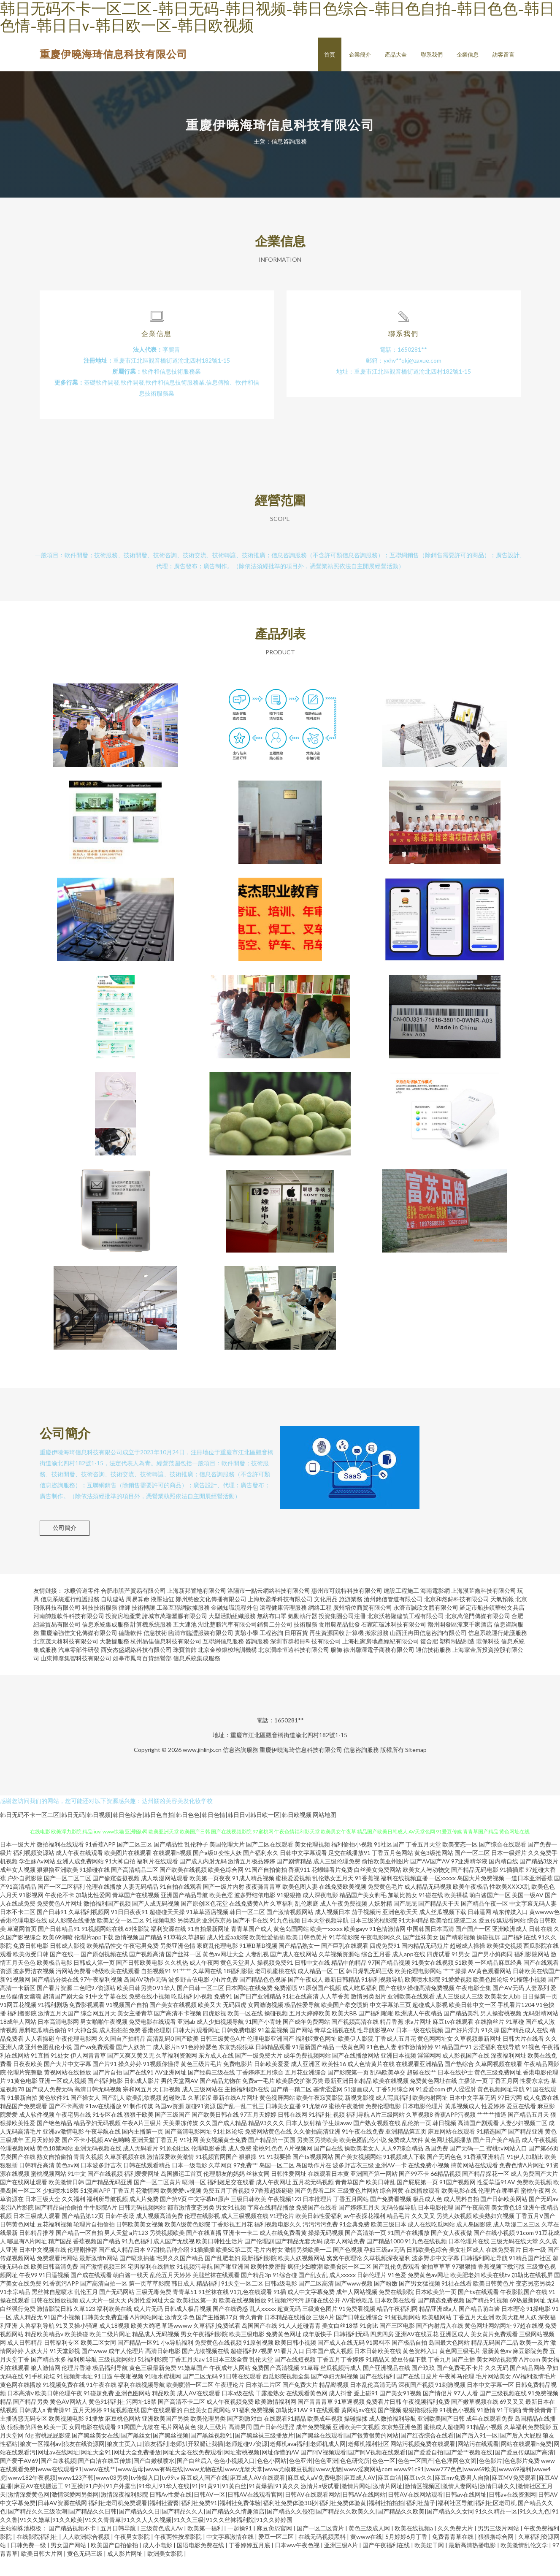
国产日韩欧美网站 (504, 2217)
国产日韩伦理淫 (274, 2445)
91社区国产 (389, 1862)
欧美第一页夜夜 (210, 1896)
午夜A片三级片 (142, 2141)
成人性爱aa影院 (227, 1955)
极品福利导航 (110, 2385)
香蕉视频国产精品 (96, 2259)
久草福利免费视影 (527, 2445)
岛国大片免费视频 (480, 1896)
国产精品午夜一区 (484, 1921)
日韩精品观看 (273, 2065)
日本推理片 (317, 2217)
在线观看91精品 (285, 2436)
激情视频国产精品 (138, 1955)
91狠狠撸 (289, 1913)
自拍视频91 (156, 1989)
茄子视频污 (366, 1929)
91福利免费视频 (253, 2428)
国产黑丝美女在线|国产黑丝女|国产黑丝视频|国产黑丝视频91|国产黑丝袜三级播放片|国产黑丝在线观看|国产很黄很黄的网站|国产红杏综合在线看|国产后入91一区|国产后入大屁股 (306, 2453)
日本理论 (513, 2326)
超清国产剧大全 (63, 2014)
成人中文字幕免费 (311, 2309)
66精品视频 (445, 2191)
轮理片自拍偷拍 (94, 2242)
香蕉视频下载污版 (501, 2284)
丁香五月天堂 (423, 1862)
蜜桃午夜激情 (346, 2124)
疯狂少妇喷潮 (305, 2284)
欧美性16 (334, 2081)
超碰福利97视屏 (251, 2369)
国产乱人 (113, 2115)
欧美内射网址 (430, 2115)
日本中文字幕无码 (472, 2115)
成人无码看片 (140, 2166)
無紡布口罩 (272, 1634)
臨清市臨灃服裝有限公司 (200, 1650)
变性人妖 (230, 1870)
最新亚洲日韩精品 (348, 2098)
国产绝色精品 (54, 2141)
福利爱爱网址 (142, 2191)
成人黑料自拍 (461, 2217)
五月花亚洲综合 (305, 2090)
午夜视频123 (284, 2217)
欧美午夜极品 (470, 1904)
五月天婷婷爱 (42, 2157)
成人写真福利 (393, 2115)
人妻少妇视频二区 (523, 2141)
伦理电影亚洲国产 (270, 2056)
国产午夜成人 (305, 1997)
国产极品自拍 (409, 2360)
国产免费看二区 (315, 2208)
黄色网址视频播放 (448, 2157)
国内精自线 (503, 1879)
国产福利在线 (519, 1955)
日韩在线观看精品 (146, 2183)
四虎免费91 (385, 1963)
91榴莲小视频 (528, 1997)
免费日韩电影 (31, 1963)
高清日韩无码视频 (98, 2107)
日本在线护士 (455, 2090)
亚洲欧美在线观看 (411, 2014)
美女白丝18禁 (340, 2343)
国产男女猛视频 (419, 2301)
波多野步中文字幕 (435, 2276)
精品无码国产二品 (494, 2360)
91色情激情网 (387, 1946)
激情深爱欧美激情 (170, 2174)
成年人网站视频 (356, 2309)
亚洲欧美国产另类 (165, 2436)
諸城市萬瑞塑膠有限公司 (174, 1634)
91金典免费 (354, 2242)
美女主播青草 (135, 2031)
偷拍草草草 (436, 2284)
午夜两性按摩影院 (178, 2554)
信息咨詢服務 (240, 1767)
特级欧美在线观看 (116, 1989)
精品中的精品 (349, 1980)
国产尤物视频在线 (205, 2369)
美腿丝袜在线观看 (216, 2293)
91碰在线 (431, 1913)
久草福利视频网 (89, 1929)
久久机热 (176, 1980)
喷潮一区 (194, 2200)
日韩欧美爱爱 (271, 2081)
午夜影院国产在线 (523, 2309)
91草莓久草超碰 (184, 1955)
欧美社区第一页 (197, 2318)
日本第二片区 (263, 2402)
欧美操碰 (76, 2352)
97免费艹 (245, 2183)
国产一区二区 (472, 1870)
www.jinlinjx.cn (202, 1767)
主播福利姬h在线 (247, 2107)
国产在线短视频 (295, 2377)
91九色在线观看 (251, 2309)
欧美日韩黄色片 (493, 2301)
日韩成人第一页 (94, 1980)
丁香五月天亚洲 (473, 2335)
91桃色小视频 (457, 2428)
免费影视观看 (87, 2022)
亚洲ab (186, 2039)
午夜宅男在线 (73, 2132)
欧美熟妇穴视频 (493, 2233)
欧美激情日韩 (66, 2200)
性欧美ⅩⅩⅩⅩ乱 (510, 1904)
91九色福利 (137, 2259)
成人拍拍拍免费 (120, 2048)
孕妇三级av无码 (384, 2267)
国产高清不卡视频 (177, 2031)
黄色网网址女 (435, 2056)
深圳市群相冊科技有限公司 (305, 1659)
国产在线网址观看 (23, 2200)
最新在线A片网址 (235, 2115)
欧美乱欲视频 (144, 2115)
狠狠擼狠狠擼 (420, 2428)
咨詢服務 (257, 1659)
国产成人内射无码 (203, 1879)
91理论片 (282, 2233)
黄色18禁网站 (55, 2166)
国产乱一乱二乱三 (240, 2124)
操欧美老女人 (362, 2166)
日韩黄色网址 (17, 2242)
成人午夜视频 (539, 2157)
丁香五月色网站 (392, 1870)
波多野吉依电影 (189, 1997)
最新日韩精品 (342, 1997)
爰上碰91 (366, 2411)
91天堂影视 (65, 2369)
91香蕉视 (367, 1896)
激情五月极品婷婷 (251, 1879)
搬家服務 (377, 1650)
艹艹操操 (455, 1989)
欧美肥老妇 (465, 2293)
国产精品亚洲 (526, 2149)
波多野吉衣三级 (353, 2183)
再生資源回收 (327, 1650)
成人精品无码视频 (428, 1904)
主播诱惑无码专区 (23, 2436)
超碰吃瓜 (175, 2115)
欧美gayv (356, 1946)
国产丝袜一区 (183, 1972)
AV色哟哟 (117, 2157)
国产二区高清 (316, 2301)
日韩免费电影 (239, 2048)
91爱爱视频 (456, 1997)
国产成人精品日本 (122, 2267)
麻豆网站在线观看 (451, 2149)
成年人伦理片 (126, 2369)
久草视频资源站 (339, 1972)
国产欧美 (187, 2056)
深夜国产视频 (416, 2402)
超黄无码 (289, 2326)
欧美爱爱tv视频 (180, 2208)
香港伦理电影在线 (23, 1938)
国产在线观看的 (161, 2428)
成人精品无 (28, 2335)
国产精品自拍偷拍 (58, 2225)
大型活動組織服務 (232, 1634)
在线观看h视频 (172, 1870)
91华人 (166, 2005)
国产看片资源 (54, 2005)
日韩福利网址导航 (484, 2276)
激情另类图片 (368, 2014)
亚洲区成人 (454, 2352)
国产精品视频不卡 (73, 2546)
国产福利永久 (261, 1870)
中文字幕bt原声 (209, 2217)
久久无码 (497, 2385)
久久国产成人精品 (223, 2141)
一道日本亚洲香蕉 (529, 1896)
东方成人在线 (216, 2073)
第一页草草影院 (149, 2301)
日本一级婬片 (509, 1870)
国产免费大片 (300, 2402)
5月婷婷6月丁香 (407, 2554)
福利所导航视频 (107, 2217)
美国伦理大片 (227, 1862)
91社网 (189, 2157)
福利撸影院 (22, 2031)
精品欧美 (164, 2411)
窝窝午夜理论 (344, 2276)
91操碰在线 (94, 1887)
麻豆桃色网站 (123, 2436)
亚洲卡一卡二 (240, 2250)
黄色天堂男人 (238, 1980)
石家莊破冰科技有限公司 (393, 1642)
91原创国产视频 (320, 2005)
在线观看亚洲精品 (419, 2081)
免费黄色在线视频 (218, 2360)
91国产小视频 (62, 2335)
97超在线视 (528, 2343)
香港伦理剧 (156, 2048)
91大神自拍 (120, 1879)
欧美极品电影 (54, 1980)
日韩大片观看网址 (196, 2048)
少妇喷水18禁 (61, 2208)
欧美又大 (210, 2022)
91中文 (77, 2191)
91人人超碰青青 (300, 2343)
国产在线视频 (105, 2191)
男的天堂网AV (179, 2098)
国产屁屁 (405, 1921)
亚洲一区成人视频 (62, 2098)
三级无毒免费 (153, 2309)
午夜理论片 (229, 2402)
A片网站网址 (147, 2335)
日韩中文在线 (312, 1980)
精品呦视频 (334, 2402)
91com (525, 2250)
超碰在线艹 (421, 2090)
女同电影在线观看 (92, 2445)
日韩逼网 (479, 1929)
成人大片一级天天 (103, 2318)
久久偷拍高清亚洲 (317, 2149)
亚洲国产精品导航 (184, 1913)
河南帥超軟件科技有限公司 (68, 1634)
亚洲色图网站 (133, 2411)
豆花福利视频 (54, 2242)
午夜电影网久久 (381, 1955)
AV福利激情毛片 (534, 2394)
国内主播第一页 (142, 2149)
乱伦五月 (86, 2309)
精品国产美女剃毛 (363, 1913)
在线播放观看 (422, 2208)
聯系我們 (432, 54)
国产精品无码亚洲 (109, 2200)
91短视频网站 (402, 2335)
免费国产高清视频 (275, 2385)
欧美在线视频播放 (242, 2318)
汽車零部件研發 (79, 1667)
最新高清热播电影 (473, 2563)
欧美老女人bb (502, 2014)
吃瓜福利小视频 (192, 2014)
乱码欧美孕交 (388, 2090)
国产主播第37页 (217, 2335)
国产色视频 (348, 2267)
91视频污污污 (286, 2318)
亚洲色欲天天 (400, 1929)
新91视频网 (15, 1997)
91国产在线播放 (408, 2250)
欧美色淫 (221, 1913)
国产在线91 (138, 2090)
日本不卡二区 (17, 1929)
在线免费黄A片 (249, 1921)
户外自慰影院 (25, 1896)
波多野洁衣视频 (33, 1989)
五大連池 (185, 1642)
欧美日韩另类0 (136, 2005)
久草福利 (282, 1921)
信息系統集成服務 (105, 1642)
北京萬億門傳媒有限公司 (477, 1634)
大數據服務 (114, 1659)
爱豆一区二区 (276, 2554)
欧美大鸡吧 (145, 2343)
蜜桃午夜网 (535, 2208)
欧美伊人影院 (355, 2056)
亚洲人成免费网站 (80, 1879)
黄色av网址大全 (223, 1972)
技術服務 (305, 1642)
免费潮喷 (286, 2005)
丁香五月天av (187, 2377)
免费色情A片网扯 (522, 2183)
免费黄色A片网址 (59, 1921)
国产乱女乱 (313, 2293)
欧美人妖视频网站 (301, 2276)
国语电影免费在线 (201, 2563)
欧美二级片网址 (110, 2352)
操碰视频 (276, 2031)
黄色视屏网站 (277, 2115)
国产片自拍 (107, 2090)
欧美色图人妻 (300, 1904)
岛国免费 (436, 2166)
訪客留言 (503, 54)
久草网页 (220, 2183)
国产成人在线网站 (293, 1972)
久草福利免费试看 (217, 2343)
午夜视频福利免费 (426, 2419)
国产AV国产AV (430, 1879)
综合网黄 (391, 2208)
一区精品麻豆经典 (498, 1980)
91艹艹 (182, 1989)
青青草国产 (350, 2200)
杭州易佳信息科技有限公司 (165, 1659)
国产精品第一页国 (271, 2157)
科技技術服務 (99, 1625)
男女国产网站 (69, 2563)
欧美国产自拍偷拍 (115, 2563)
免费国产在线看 (316, 2225)
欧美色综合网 (225, 1887)
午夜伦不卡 (59, 1913)
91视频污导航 (194, 2284)
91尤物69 (314, 2124)
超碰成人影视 (430, 2022)
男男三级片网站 (499, 2546)
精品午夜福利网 (397, 2326)
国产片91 (104, 2081)
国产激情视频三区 (103, 2284)
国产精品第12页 (83, 2233)
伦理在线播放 (104, 1904)
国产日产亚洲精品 (257, 2014)
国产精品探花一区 (485, 2191)
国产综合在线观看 (502, 1862)
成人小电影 (158, 2563)
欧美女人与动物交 (426, 1887)
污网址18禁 (141, 2419)
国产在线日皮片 (417, 2394)
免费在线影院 (396, 2309)
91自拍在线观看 (181, 1904)
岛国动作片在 (313, 2183)
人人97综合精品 (402, 2166)
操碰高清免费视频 (430, 2005)
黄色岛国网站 (291, 1946)
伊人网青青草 (88, 2073)
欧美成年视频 (325, 2436)
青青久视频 (88, 2174)
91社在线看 (456, 2301)
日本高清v (20, 2411)
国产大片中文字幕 (67, 2081)
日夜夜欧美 (28, 2081)
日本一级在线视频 (419, 2048)
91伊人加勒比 (525, 2174)
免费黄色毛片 (385, 1904)
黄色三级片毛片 (201, 2081)
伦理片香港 (76, 2385)
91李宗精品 (15, 2309)
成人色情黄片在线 (371, 2081)
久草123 (84, 2326)
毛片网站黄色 (178, 2445)
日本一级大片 (17, 1862)
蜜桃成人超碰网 (444, 2445)
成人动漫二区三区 (516, 2242)
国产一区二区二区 (67, 1896)
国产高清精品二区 (134, 1887)
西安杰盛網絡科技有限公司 (136, 1667)
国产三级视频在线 (503, 2411)
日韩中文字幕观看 (303, 1870)
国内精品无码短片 (425, 1963)
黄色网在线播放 (20, 2402)
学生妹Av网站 (37, 1879)
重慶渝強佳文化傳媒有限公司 (79, 1650)
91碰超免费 (99, 2411)
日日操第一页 (539, 2014)
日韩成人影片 (142, 2098)
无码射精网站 (540, 2031)
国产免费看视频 (390, 2217)
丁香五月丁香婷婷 (340, 2377)
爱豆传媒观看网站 (502, 1938)
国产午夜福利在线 (387, 2563)
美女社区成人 (466, 2267)
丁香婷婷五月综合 (260, 2090)
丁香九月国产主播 (451, 2377)
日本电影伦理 (435, 2225)
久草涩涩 (199, 2115)
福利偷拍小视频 (352, 1862)
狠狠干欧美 (139, 2132)
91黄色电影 (22, 2098)
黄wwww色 (544, 1929)
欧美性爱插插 (267, 1955)
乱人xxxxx (262, 2326)
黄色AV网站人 (68, 2419)
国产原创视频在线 (104, 1972)
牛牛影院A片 (100, 2225)
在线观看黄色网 (306, 2411)
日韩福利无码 (351, 2352)
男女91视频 (231, 2225)
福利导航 (358, 2132)
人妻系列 (537, 2005)
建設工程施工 (401, 1608)
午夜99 (28, 2293)
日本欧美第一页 (436, 2309)
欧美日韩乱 (380, 2200)
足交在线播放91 (349, 1870)
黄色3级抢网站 (433, 1870)
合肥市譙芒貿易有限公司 (133, 1608)
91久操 (490, 2048)
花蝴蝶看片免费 (332, 1887)
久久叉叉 (423, 2233)
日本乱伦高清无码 (373, 2402)
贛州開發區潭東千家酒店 (459, 1642)
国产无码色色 (444, 2174)
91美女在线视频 (432, 1980)
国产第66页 (543, 2166)
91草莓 (309, 2385)
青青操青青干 (540, 2428)
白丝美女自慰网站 (207, 2428)
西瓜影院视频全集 (286, 2394)
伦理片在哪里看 (498, 2208)
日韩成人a (32, 2428)
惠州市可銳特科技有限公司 (346, 1608)
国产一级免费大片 (258, 2073)
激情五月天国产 (58, 2031)
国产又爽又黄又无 (130, 2073)
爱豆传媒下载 (409, 2377)
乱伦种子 (196, 1862)
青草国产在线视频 (136, 1913)
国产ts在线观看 (478, 2309)
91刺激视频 (450, 2402)
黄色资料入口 (420, 2369)
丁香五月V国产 (535, 2233)
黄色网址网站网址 (488, 2343)
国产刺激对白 (244, 2436)
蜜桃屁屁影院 (52, 2453)
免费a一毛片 (258, 2098)
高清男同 (240, 2445)
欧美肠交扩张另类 (299, 2098)
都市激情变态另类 (190, 2225)
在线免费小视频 (428, 2183)
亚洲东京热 (217, 1938)
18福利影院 (238, 1989)
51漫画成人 (359, 2107)
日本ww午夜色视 (298, 2563)
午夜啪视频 (128, 2394)
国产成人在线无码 (341, 2360)
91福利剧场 (53, 2022)
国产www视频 (354, 2301)
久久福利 (73, 2217)
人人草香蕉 (334, 2014)
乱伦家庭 (307, 1921)
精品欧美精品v (44, 2352)
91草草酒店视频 (207, 1929)
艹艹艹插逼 (491, 2132)
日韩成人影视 (67, 1963)
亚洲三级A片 (341, 2563)
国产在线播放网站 (355, 2073)
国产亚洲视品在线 (386, 2385)
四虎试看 (438, 1972)
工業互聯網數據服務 (183, 1625)
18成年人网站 (18, 2039)
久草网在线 (207, 1989)
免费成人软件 (405, 2157)
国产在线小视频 (494, 2250)
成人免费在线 (541, 2115)
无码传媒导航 (399, 2225)
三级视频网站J (117, 2377)
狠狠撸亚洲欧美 (57, 1887)
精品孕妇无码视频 (97, 2141)
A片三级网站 (388, 2132)
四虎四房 (382, 2352)
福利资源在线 (168, 1946)
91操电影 (538, 2326)
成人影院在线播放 (72, 1938)
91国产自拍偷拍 (266, 1887)
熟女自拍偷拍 (54, 2174)
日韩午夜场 (120, 2233)
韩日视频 (444, 2141)
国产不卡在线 (250, 1938)
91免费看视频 (357, 2326)
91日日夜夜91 (129, 1929)
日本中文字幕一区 (490, 2402)
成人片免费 (144, 2217)
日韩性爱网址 (288, 2191)
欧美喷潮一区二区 (190, 2402)
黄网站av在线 (358, 2428)
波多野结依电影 (255, 1913)
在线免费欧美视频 (342, 1904)
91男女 (461, 1972)
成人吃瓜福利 (360, 2005)
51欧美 (464, 1980)
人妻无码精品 (140, 1904)
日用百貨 (296, 1650)
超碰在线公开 (323, 2318)
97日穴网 (510, 2115)
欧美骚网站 (437, 2335)
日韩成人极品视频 (187, 2326)
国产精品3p (256, 2293)
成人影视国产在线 (466, 2073)
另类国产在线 (17, 2174)
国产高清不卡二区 (181, 2419)
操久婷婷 (130, 2081)
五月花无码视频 (313, 2200)
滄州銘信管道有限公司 (393, 1617)
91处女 (60, 2073)
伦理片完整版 (25, 2090)
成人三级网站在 (202, 2107)
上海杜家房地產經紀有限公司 (380, 1659)
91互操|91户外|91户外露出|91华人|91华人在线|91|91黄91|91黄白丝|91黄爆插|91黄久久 (182, 2504)
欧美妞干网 (429, 2563)
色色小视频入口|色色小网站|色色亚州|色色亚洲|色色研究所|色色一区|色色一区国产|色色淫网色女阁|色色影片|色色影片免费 (377, 2478)
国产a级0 (205, 1870)
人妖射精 (380, 1921)
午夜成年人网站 (230, 2385)
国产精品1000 (384, 2259)
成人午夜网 (204, 1980)
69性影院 (137, 1946)
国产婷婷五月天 (359, 2225)
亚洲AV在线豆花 (416, 2352)
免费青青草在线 (453, 2554)
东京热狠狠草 (236, 2065)
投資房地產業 (123, 1634)
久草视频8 (419, 2132)
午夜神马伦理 (456, 2394)
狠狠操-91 (252, 2174)
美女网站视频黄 (497, 2377)
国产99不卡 (414, 2191)
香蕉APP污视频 (455, 2132)
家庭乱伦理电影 (217, 1963)
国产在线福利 (377, 2394)
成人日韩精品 (25, 2360)
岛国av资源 (169, 2124)
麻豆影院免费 (530, 2369)
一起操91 (240, 2546)
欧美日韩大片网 (42, 2571)
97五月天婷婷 (258, 2132)
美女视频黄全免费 (223, 2157)
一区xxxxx (442, 1896)
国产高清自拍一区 (103, 2301)
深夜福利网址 (508, 2073)
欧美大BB (344, 2031)
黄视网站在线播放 (67, 2090)
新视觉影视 (359, 2115)
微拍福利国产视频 (107, 1921)
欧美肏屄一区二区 (347, 2284)
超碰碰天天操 (167, 1929)
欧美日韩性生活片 (219, 2259)
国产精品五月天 (528, 2132)
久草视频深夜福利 (387, 2276)
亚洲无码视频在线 (98, 2166)
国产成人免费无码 (49, 2107)
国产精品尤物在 (220, 2098)
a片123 (138, 2250)
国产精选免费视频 (441, 2318)
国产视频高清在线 (355, 2039)
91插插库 (512, 1887)
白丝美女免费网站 (377, 1887)
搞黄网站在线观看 (474, 2183)
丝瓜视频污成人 (341, 2385)
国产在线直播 (204, 2250)
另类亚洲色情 (177, 1963)
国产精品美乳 (461, 2031)
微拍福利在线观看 (60, 1862)
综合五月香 (376, 1972)
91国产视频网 (457, 2200)
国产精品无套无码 (298, 2259)
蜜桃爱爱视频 (293, 1896)
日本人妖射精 (303, 2141)
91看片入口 (289, 2369)
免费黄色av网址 (428, 2293)
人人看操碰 (39, 2056)
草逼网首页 (22, 1946)
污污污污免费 (320, 2242)
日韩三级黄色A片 (223, 2056)
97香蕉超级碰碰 (272, 2208)
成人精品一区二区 (321, 1989)
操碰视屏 (488, 1955)
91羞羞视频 (273, 2048)
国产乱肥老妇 (222, 2276)
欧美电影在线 (459, 2208)
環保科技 (488, 1659)
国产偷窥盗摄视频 (116, 1896)
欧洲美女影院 (165, 2571)
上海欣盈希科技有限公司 (280, 1617)
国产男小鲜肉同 (492, 1972)
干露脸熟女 (270, 2411)
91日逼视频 (54, 2293)
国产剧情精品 (294, 1879)
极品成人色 (427, 2217)
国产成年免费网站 (306, 2039)
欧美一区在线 (245, 2031)
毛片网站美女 (493, 2394)
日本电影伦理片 (423, 2124)
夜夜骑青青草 (263, 1904)
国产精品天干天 (439, 1921)
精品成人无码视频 (155, 2352)
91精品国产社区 (530, 2276)
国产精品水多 (48, 2377)
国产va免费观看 (94, 2065)
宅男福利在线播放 (151, 2284)
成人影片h (166, 2065)
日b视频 (170, 2107)
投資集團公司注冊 (342, 1634)
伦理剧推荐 (82, 2267)
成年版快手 (317, 2352)
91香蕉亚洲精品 (484, 2174)
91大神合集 (83, 2048)
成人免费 (240, 2166)
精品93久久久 (266, 2141)
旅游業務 (351, 1617)
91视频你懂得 (161, 2081)
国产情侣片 (437, 2411)
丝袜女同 (258, 2191)
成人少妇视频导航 (220, 2039)
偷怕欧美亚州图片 (385, 1879)
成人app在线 (408, 1972)
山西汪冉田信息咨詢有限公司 (428, 1650)
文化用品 (326, 1617)
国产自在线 (328, 2166)
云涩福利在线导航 (496, 2065)
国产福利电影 (105, 2098)
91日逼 (103, 2394)
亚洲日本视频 (398, 2073)
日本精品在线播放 (287, 2335)
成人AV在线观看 (198, 2411)
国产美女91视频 (400, 2411)
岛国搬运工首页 (181, 2191)
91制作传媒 (138, 2124)
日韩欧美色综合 (427, 2267)
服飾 (336, 1667)
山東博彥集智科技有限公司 (76, 1676)
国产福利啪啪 (376, 2031)
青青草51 (185, 2309)
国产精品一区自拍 (79, 2250)
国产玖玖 (423, 2385)
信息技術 (155, 1650)
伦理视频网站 (17, 2166)
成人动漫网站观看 (164, 1896)
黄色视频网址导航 (501, 2107)
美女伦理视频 (312, 1862)
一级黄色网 (350, 2065)
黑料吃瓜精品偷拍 (42, 2048)
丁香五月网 (504, 2098)
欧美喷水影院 (422, 1997)
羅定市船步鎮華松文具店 (492, 1625)
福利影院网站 (531, 1972)
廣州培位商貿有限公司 (362, 1625)
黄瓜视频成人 (462, 2124)
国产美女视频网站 (358, 2174)
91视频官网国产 (216, 2174)
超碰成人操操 (467, 1963)
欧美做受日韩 (31, 1972)
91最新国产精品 (313, 2065)
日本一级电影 (189, 2183)
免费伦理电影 (383, 2124)
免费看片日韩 (383, 2419)
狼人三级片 (212, 2445)
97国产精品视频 (389, 1980)
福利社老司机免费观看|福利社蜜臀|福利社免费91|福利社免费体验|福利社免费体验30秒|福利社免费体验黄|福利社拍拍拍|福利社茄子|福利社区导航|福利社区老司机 (302, 2520)
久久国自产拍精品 (122, 2056)
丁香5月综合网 (395, 2107)
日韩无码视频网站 (142, 2225)
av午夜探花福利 (364, 2233)
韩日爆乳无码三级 (369, 1989)
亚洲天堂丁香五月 (155, 2157)
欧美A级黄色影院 (187, 2242)
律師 (124, 1625)
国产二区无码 (200, 2394)
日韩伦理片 (372, 2293)
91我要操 (279, 2174)
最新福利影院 (259, 2276)
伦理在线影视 (202, 2233)
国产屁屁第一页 (417, 2200)
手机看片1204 (516, 2022)
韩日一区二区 (247, 1929)
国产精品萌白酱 (479, 2326)
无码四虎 (234, 2022)
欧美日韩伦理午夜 (58, 2411)
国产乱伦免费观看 (396, 2284)
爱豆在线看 (521, 2124)
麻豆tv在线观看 (453, 2039)
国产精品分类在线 (55, 1997)
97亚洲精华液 (469, 1879)
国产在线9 (392, 2005)
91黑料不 (378, 2360)
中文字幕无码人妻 (533, 1921)
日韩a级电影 (281, 2301)
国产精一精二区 (291, 2107)
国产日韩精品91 (59, 1946)
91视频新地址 (75, 2394)
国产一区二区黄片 (157, 2200)
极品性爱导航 (302, 2022)
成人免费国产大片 (534, 2191)
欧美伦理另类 (208, 2436)
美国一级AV (528, 1913)
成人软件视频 (36, 2132)
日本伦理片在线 (469, 2259)
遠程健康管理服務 (283, 1625)
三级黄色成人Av (162, 2546)
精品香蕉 (391, 2039)
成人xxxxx (342, 2293)
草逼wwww (177, 2343)
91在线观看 (324, 2428)
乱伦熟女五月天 (333, 1896)
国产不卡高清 (66, 2124)
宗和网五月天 (140, 2107)
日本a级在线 (238, 2411)
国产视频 (389, 2428)
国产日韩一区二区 (200, 2005)
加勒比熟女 (402, 1913)
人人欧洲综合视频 (86, 2554)
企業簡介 (360, 54)
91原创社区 (175, 2166)
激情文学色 (180, 2335)
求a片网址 (418, 2039)
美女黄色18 (506, 2225)
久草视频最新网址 (477, 2056)
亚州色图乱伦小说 (48, 2065)
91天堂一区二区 (242, 2301)
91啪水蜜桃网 (163, 2394)
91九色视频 (285, 1938)
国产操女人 (85, 2115)
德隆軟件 (130, 1650)
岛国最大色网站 (449, 2360)
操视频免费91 (275, 1980)
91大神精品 (413, 1938)
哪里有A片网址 (27, 2259)
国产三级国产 (172, 2132)
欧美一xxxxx (326, 1946)
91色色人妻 (381, 2065)
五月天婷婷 (87, 2428)
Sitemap (416, 1767)
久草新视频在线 (125, 2174)
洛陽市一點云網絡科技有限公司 (268, 1608)
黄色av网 (67, 2183)
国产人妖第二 (133, 2065)
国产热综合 (459, 2081)
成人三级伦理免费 (336, 1879)
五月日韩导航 (118, 2546)
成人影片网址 (125, 2571)
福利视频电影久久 (277, 2242)
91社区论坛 (228, 2149)
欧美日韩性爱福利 (319, 2233)
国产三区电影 (397, 2343)
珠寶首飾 (185, 1667)
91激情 (486, 2428)
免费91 (223, 2014)
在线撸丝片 (489, 2039)
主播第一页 (473, 2098)
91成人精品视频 (253, 1896)
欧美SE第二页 (234, 2267)
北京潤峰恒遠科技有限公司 (293, 1667)
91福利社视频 (326, 2132)
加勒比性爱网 (93, 1913)
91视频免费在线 (64, 2402)
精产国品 (60, 2259)
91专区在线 (107, 2132)
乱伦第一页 (416, 2141)
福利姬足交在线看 (230, 2200)
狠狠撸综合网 (496, 2554)
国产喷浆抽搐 (137, 2276)
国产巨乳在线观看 (344, 1963)
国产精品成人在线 (524, 2048)
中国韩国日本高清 (430, 1946)
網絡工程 (320, 1625)
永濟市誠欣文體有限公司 (425, 1625)
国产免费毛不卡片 (460, 2385)
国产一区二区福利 (61, 1904)
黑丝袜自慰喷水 (52, 2309)
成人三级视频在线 (244, 2233)
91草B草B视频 (258, 1963)
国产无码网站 (117, 2309)
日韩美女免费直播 (105, 2335)
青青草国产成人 (251, 1946)
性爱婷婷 (493, 2124)
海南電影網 (435, 1608)
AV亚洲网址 (171, 2090)
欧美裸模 (456, 1913)
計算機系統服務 (151, 1642)
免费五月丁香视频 (226, 2208)
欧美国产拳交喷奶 (344, 2022)
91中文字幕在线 (106, 2014)
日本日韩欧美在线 (377, 2369)
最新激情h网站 (98, 2276)
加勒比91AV (292, 2428)
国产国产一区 (473, 1946)
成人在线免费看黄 (283, 2250)
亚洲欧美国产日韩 (441, 2436)
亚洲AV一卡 (391, 2183)
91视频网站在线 (102, 1946)
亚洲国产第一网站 (374, 2191)
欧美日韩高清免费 (54, 2284)
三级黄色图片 (320, 2326)
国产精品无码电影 (474, 1887)
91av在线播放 (103, 2124)
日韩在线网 (292, 2132)
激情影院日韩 (54, 2326)
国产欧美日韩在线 (215, 2132)
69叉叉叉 (512, 2419)
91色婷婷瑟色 (199, 2065)
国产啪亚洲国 (231, 2284)
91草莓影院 (344, 1955)
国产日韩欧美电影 (139, 1980)
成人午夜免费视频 (343, 1921)
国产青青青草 (315, 2419)
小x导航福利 (177, 2360)
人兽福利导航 (36, 2343)
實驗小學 (246, 1650)
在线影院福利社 (37, 2554)
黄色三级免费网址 (498, 2090)
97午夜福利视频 (101, 1997)
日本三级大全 (42, 2217)
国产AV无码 (508, 2005)
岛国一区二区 (277, 2183)
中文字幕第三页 (390, 2022)
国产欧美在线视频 (183, 1887)
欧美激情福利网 (275, 2419)
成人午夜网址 (273, 2200)
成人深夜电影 (320, 1913)
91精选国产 (491, 2149)
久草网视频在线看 (498, 2081)
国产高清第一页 (365, 2250)
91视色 (531, 2065)
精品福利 (208, 2301)
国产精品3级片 (538, 1879)
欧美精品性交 (104, 1963)
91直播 (40, 2073)
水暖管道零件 (82, 1608)
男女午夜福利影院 (204, 2352)
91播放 (94, 2436)
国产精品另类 (31, 2419)
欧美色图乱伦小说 (363, 2157)
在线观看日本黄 (328, 2191)
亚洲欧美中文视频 (356, 2445)
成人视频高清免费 (159, 2233)
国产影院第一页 (348, 2090)
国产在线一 (64, 1972)
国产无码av (543, 2217)
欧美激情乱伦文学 (524, 2563)
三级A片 (324, 2335)
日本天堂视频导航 (325, 1938)
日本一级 (534, 2267)
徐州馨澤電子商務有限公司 (379, 1667)
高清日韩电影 (163, 2369)
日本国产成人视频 (329, 2369)
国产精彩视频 (457, 1955)
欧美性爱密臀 (268, 2284)
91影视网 (31, 1913)
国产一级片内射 (223, 1904)
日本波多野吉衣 (101, 2183)
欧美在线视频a (414, 2546)
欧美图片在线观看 (127, 1870)
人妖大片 (37, 2369)
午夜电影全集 (473, 2005)
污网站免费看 (73, 1989)
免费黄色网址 (283, 2352)
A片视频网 (298, 2166)
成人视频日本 (332, 1929)
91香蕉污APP (61, 2301)
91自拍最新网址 (208, 1946)
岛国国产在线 (259, 2343)
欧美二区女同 (98, 2360)
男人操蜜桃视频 (501, 2031)
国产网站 (301, 2048)
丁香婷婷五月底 (250, 2563)
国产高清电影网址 (188, 2149)
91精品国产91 (453, 2065)
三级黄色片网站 (358, 2208)
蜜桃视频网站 (48, 2191)
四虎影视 (214, 2031)
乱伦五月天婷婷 (170, 2293)
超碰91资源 (200, 2124)
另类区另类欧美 (317, 2157)
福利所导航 (82, 2377)
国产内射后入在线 (439, 2343)
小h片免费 (224, 1997)
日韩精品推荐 (36, 2250)
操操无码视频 (326, 2250)
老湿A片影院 (17, 2225)
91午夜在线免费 (363, 2149)
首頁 (329, 54)
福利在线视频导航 (141, 2402)
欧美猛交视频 (504, 1963)
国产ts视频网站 (312, 2174)
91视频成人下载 (404, 2174)
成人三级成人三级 (459, 2014)
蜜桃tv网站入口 (506, 2166)
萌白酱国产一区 (490, 1913)
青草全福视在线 (335, 2048)
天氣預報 (502, 1617)
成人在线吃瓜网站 (431, 2242)
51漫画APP (95, 2208)
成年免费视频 (313, 2445)
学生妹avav (337, 2141)
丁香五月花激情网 (135, 2208)
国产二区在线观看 (269, 1862)
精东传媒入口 (510, 1929)
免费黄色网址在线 (433, 2098)
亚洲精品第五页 (406, 2149)
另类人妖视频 (454, 2233)
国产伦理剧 (259, 2259)
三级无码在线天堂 (514, 2259)
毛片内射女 (268, 2267)
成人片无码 (148, 2326)
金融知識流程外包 (234, 1625)
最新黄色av (496, 2369)
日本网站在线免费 (249, 2005)
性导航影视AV (376, 2048)
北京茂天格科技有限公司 (65, 1659)
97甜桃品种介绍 (168, 2267)
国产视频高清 (147, 1972)
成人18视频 (114, 2343)
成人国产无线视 (174, 2259)
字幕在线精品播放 (271, 2225)
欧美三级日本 (388, 2242)
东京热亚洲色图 (401, 2445)
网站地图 (324, 1832)
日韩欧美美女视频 (139, 2242)
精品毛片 (398, 2233)
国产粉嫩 (386, 2301)
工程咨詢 (271, 1650)
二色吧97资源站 (94, 2005)
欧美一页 (56, 2445)
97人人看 (466, 2411)
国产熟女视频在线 (376, 2141)
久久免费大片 (456, 2546)
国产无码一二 (467, 2166)
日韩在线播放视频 (54, 2318)
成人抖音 (340, 2411)
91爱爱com (430, 2107)
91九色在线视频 (426, 2259)
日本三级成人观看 (36, 2233)
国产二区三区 (134, 1862)
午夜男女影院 (132, 2554)
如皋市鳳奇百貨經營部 (142, 1676)
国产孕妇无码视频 (334, 2394)
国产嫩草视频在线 (474, 2419)
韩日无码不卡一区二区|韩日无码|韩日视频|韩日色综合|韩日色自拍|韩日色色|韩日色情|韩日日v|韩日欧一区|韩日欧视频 (155, 1832)
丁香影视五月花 (232, 2242)
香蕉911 (299, 1887)
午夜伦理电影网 (76, 2056)
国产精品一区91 (138, 2360)
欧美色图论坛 (491, 1997)
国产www (94, 2369)
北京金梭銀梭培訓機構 (227, 1667)
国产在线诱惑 (230, 2326)
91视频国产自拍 (127, 2022)
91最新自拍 (22, 2115)
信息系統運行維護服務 (70, 1617)
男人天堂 (116, 2250)
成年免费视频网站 (307, 2073)
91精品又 (377, 2377)
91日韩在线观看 (240, 2394)
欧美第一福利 (205, 2546)
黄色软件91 (54, 2115)
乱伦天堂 (261, 2377)
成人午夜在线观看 (79, 1870)
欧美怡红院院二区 (453, 1938)
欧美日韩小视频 (295, 2360)
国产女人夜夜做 (451, 2250)
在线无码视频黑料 (322, 2554)
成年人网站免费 (344, 2259)
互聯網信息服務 (223, 1659)
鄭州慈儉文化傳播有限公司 (211, 1617)
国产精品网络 (527, 2385)
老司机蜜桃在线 (275, 1989)
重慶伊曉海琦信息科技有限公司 (113, 53)
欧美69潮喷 (58, 1955)
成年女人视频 (17, 1887)
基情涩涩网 (328, 2107)
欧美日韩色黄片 (306, 1955)
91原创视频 (258, 2360)
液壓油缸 (162, 1617)
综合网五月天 (98, 2031)
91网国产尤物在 (138, 2445)
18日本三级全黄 (227, 2377)
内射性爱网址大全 (151, 2318)
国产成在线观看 (91, 2293)
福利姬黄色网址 (316, 2056)
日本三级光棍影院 (373, 1938)
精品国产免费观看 (23, 2124)
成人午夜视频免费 (230, 2419)
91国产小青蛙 (263, 2039)
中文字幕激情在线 (230, 2554)
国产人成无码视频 (155, 1921)
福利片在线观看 (157, 1879)
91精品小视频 (484, 2445)
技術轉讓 (143, 1625)
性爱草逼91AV (496, 2200)
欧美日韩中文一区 (472, 2022)
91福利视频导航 (382, 1997)
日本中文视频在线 (42, 2267)
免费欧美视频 (534, 2200)
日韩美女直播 (283, 2124)
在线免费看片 (503, 2267)
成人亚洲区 (305, 2081)
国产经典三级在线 (211, 2090)
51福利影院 (153, 2377)
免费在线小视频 (149, 2014)
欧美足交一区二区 (120, 1938)
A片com (529, 2377)
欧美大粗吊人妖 (516, 2335)
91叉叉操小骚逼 (77, 2343)
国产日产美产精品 (496, 2157)
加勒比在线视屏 (532, 2293)
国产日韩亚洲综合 (359, 2335)
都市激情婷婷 (415, 2065)
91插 (279, 2309)
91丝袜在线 (213, 2309)
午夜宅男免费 (141, 1963)
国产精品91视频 (487, 2318)
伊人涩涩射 (461, 2107)
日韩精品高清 (36, 2183)
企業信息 (468, 54)
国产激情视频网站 (290, 1929)
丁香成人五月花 (395, 2056)
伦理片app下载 (94, 1955)
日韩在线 (540, 1946)
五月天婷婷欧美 (309, 2031)
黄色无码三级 (85, 2571)
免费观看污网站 (57, 2276)
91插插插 (202, 2267)
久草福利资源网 (176, 2073)
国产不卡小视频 (82, 2157)
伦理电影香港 (209, 2166)
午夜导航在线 (103, 2149)
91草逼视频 (349, 2419)
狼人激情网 (45, 2385)
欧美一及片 (534, 2360)
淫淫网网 (429, 2073)
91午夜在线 (101, 2402)
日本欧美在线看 (395, 2318)
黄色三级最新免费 (152, 2385)
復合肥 (429, 1659)
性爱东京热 (534, 2098)
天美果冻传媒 (180, 2141)
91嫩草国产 (193, 2385)
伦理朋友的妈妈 (224, 2191)
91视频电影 (161, 1938)
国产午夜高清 (472, 2225)
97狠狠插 (464, 2284)
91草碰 (515, 2039)
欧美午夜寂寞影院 (320, 2115)
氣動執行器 (302, 1634)
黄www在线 (366, 2554)
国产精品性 (168, 1862)
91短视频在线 (121, 2428)
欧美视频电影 (66, 2436)
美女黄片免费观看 (494, 2352)
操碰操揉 (356, 2436)
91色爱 (397, 2293)
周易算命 (137, 1617)
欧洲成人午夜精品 (418, 2031)
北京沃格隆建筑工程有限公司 (405, 1634)
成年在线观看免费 (489, 2436)
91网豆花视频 (18, 2022)
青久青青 (251, 2335)
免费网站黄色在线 (268, 2149)
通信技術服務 (433, 1667)
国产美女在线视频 (173, 2022)
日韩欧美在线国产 (536, 1989)
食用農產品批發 (339, 1642)
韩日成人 (183, 2301)
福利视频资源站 (33, 1870)
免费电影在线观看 (152, 2039)
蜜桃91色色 (268, 2166)
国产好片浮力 (462, 2048)
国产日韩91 (52, 1929)
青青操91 (59, 2428)
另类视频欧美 (167, 2250)
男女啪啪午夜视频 (103, 2039)
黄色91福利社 (107, 2419)
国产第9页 (173, 2217)
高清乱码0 (160, 2056)
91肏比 (369, 2343)
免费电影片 (238, 2081)
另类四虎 (189, 1938)
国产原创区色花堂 (204, 1921)
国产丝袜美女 (420, 1955)
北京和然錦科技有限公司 (456, 1617)
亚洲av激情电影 (63, 2149)
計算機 (355, 1650)
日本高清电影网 (58, 2039)
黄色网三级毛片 (460, 2369)
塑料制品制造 (457, 1659)
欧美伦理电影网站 (418, 1989)
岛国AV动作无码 (145, 1997)
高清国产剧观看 (478, 2141)
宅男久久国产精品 (179, 2276)
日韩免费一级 (29, 2563)
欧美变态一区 (460, 1862)
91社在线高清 (300, 2014)
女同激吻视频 (265, 2022)
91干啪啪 (509, 2428)
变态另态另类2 (535, 2301)
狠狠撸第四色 (25, 2445)
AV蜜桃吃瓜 (357, 2318)
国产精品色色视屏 (263, 1997)
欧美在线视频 (391, 2098)
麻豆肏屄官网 (275, 2546)
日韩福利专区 (61, 2360)
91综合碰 (285, 2293)
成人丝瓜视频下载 (442, 1929)
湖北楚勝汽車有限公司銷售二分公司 (245, 1642)
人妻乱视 (257, 1972)
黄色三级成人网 (370, 2546)
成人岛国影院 (474, 2242)
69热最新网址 (527, 2318)
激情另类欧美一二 (308, 2267)
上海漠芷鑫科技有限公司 (483, 1608)
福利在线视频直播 (404, 1896)
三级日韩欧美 (248, 2217)
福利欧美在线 (114, 2326)
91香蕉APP (100, 1862)
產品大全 (396, 54)
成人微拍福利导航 (392, 2436)
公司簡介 (64, 1545)
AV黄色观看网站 (489, 1989)
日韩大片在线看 (523, 2056)
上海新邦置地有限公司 (196, 1608)
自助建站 (112, 1617)
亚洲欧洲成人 (510, 1946)
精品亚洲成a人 (438, 2326)
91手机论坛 (40, 2394)
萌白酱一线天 (131, 2293)
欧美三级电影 (247, 2352)
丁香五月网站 (351, 2217)
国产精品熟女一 (299, 1963)
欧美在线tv (495, 2293)
